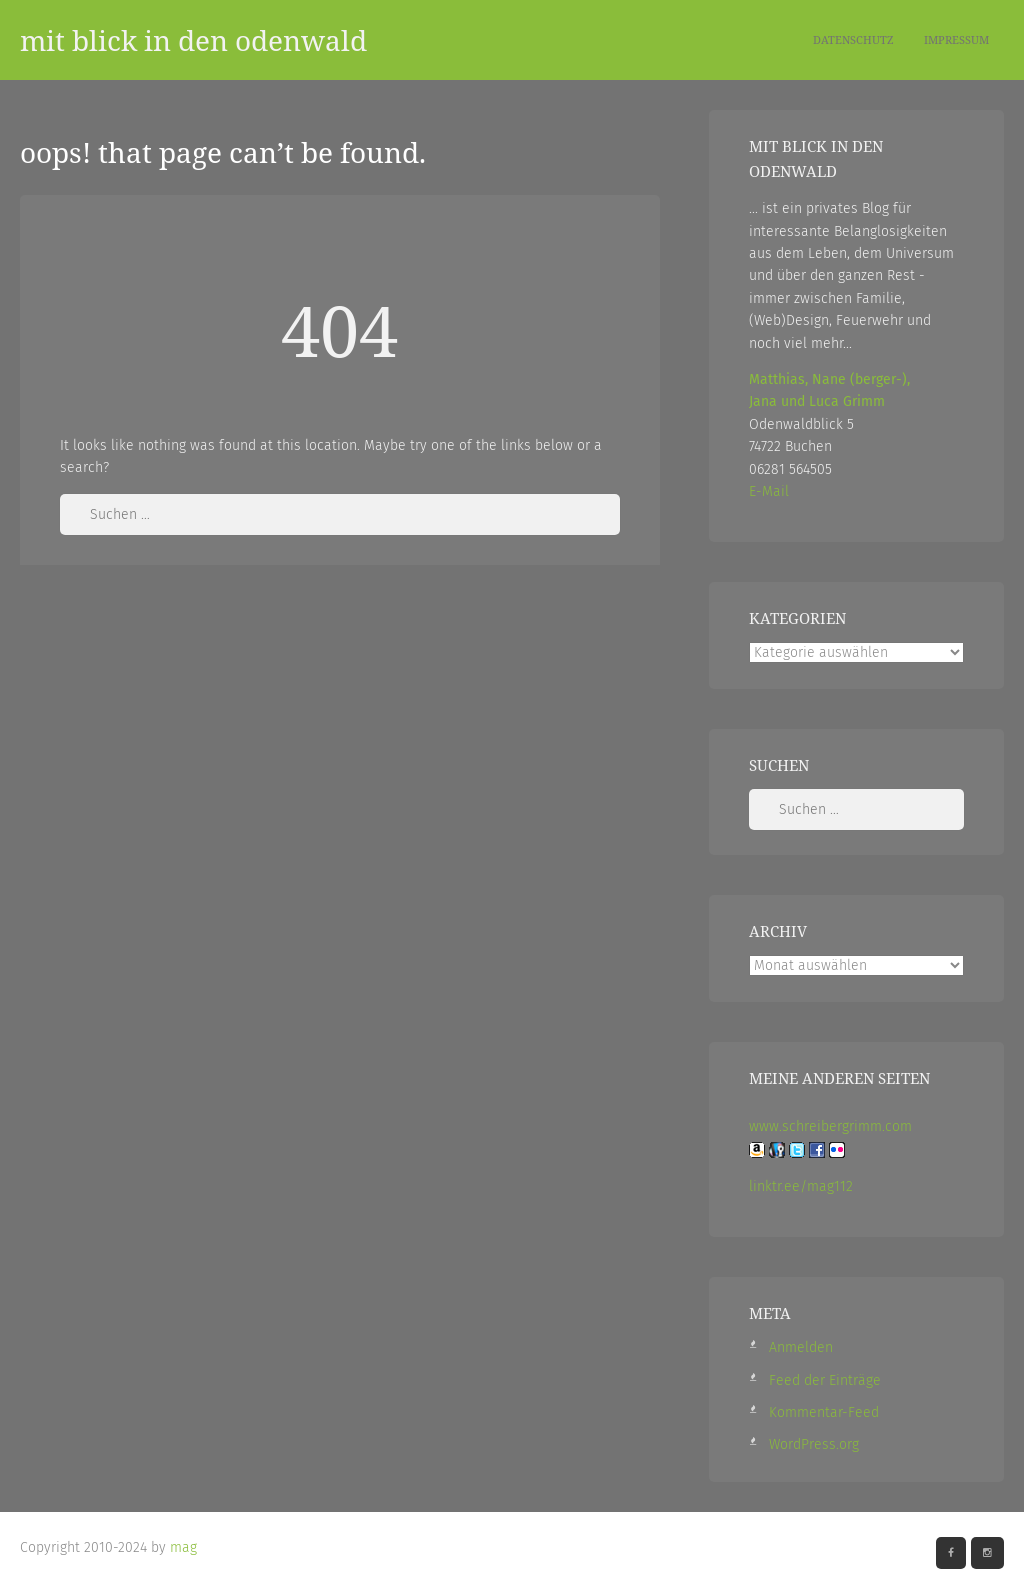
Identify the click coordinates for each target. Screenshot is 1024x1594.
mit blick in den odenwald (193, 40)
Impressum (956, 39)
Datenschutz (853, 39)
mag (183, 1547)
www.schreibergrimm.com (830, 1126)
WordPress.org (814, 1444)
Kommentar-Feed (824, 1412)
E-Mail (769, 491)
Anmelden (801, 1347)
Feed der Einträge (825, 1380)
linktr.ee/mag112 (801, 1186)
